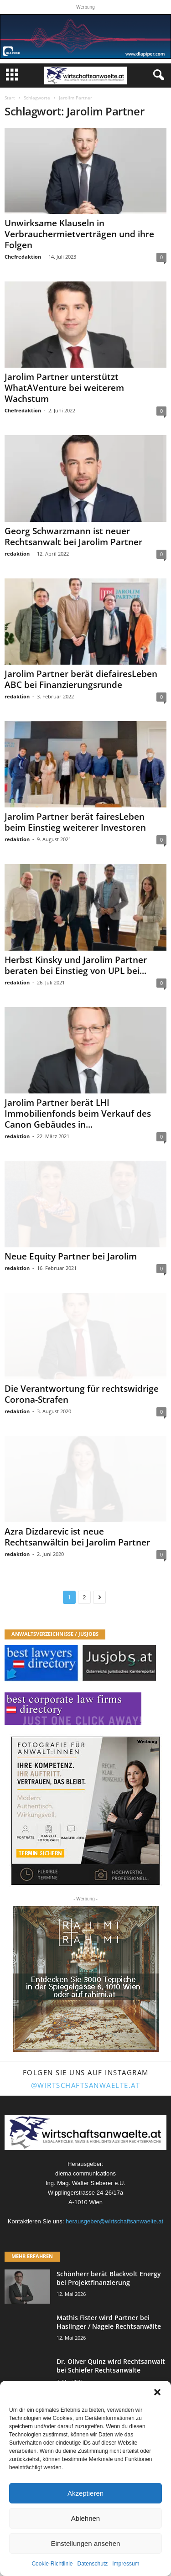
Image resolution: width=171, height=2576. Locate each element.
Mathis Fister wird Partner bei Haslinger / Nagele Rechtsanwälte (109, 2322)
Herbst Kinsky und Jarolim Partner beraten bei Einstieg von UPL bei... (76, 965)
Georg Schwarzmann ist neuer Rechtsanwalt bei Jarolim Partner (73, 536)
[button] (157, 2392)
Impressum (125, 2563)
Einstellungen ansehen (85, 2543)
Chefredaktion (23, 256)
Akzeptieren (85, 2493)
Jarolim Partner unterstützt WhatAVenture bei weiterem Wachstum (64, 388)
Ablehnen (85, 2518)
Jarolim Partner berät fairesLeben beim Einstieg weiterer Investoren (75, 822)
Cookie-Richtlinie (52, 2563)
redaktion (17, 553)
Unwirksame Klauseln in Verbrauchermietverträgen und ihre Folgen (79, 234)
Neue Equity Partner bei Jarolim (71, 1256)
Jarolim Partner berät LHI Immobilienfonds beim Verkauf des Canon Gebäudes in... (78, 1113)
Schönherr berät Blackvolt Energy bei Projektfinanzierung (109, 2278)
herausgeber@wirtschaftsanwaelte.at (114, 2221)
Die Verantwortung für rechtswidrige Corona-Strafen (82, 1394)
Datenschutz (93, 2563)
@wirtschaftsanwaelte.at (85, 2085)
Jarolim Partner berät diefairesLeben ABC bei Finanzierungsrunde (81, 679)
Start (10, 97)
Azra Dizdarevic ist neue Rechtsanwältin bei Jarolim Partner (77, 1536)
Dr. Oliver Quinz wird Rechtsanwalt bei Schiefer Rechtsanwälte (111, 2365)
